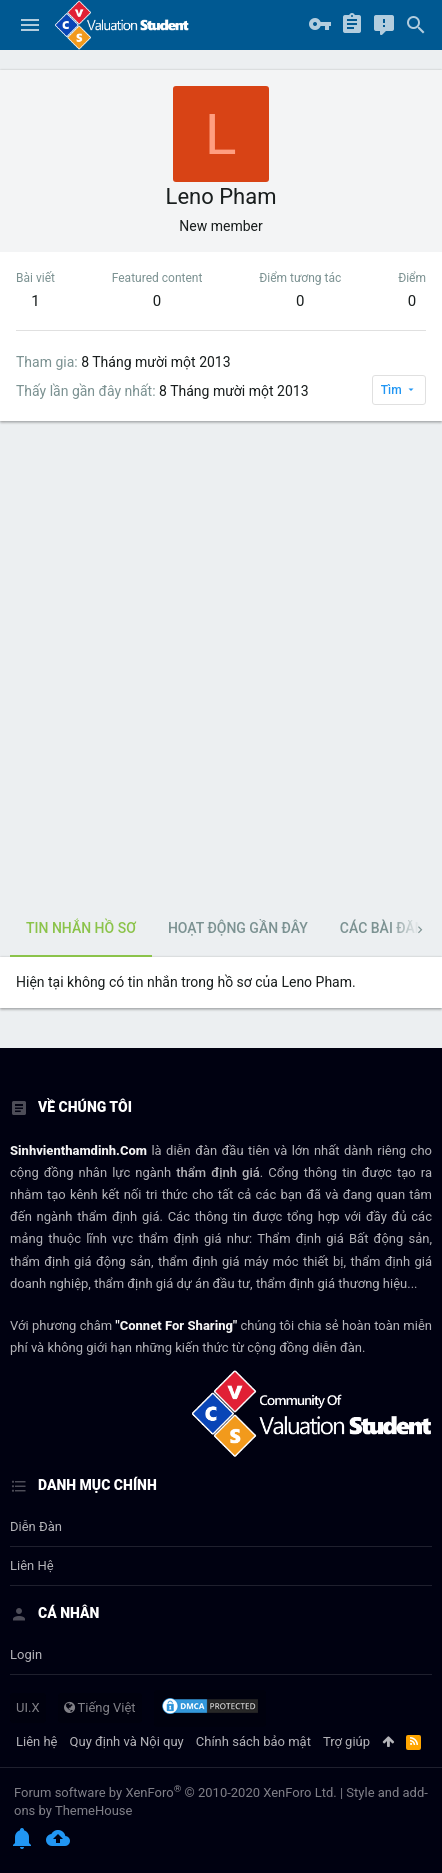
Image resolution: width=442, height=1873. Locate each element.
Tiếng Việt (100, 1707)
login (26, 1654)
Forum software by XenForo (175, 1792)
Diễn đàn (36, 1526)
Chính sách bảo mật (253, 1741)
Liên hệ (32, 1565)
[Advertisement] (221, 662)
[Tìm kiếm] (416, 25)
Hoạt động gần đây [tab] (238, 928)
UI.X (28, 1707)
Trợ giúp (346, 1741)
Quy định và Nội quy (127, 1741)
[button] (30, 25)
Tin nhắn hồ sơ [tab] (81, 928)
